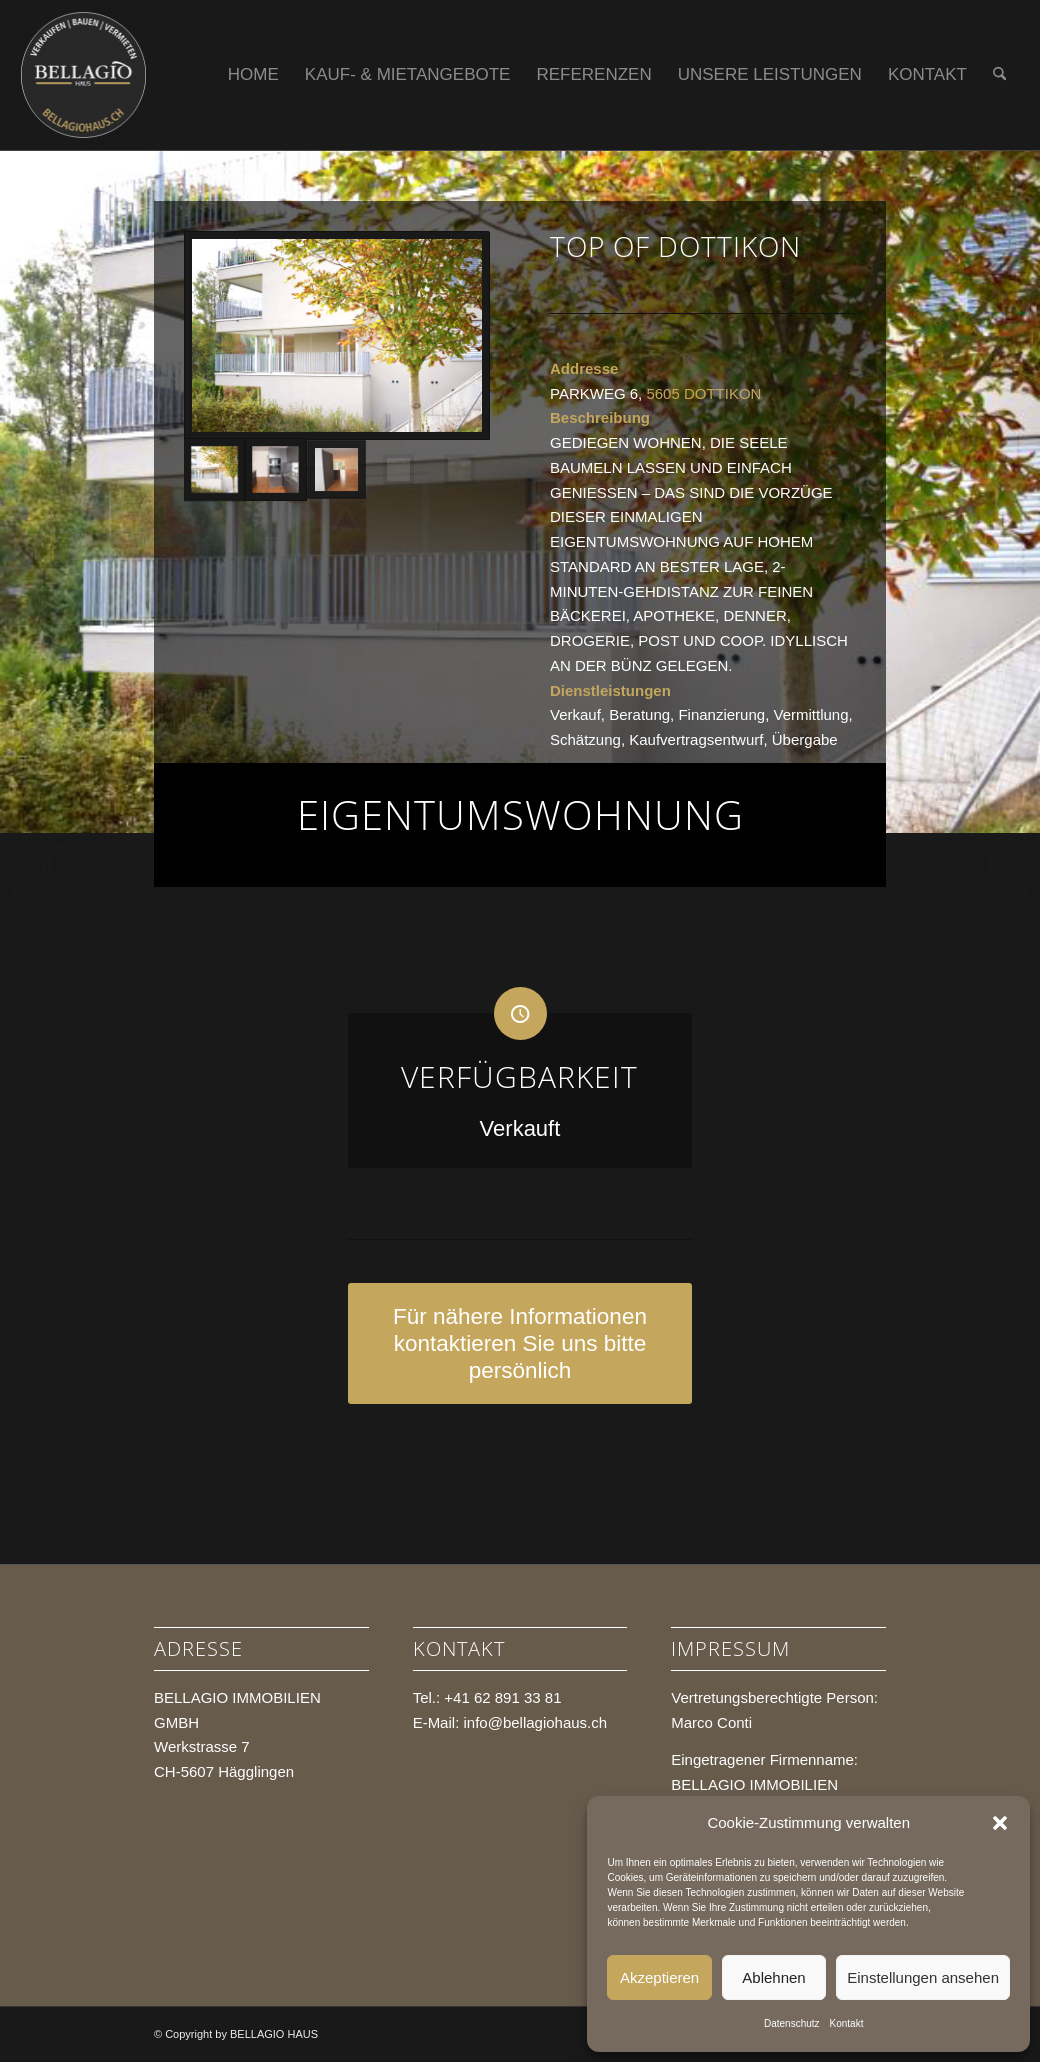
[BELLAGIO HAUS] (84, 75)
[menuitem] (253, 75)
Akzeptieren (659, 1977)
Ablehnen (773, 1977)
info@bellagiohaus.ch (535, 1722)
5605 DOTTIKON (703, 393)
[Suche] (999, 75)
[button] (1000, 1823)
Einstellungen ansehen (923, 1977)
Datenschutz (792, 2023)
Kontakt (847, 2023)
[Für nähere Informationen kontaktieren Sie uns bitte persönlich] (520, 1343)
